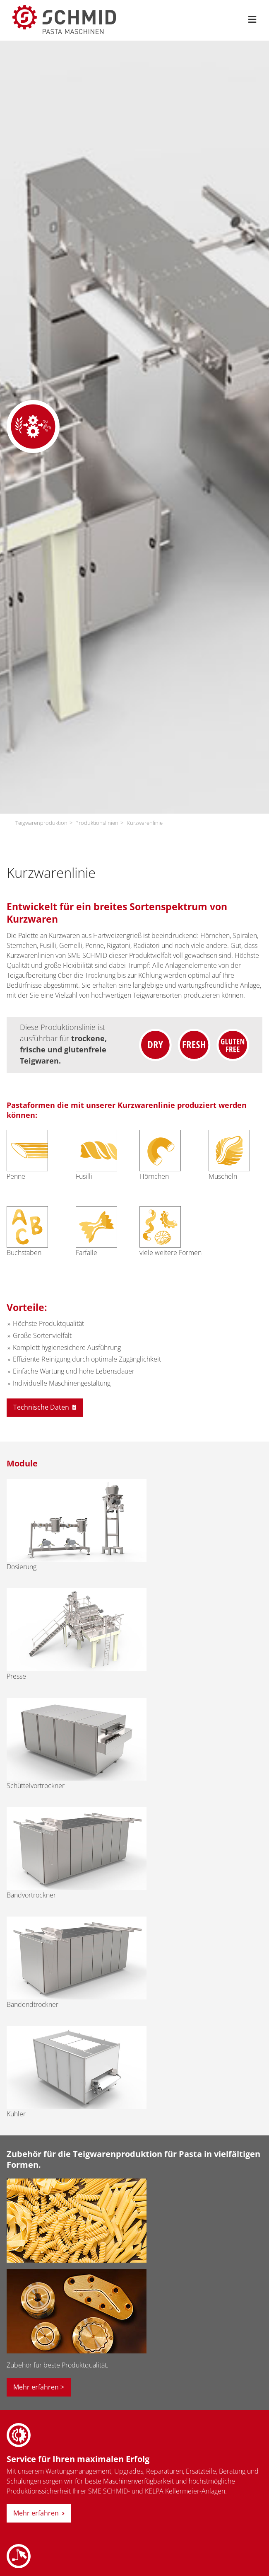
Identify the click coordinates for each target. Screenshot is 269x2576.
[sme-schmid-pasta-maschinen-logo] (64, 8)
